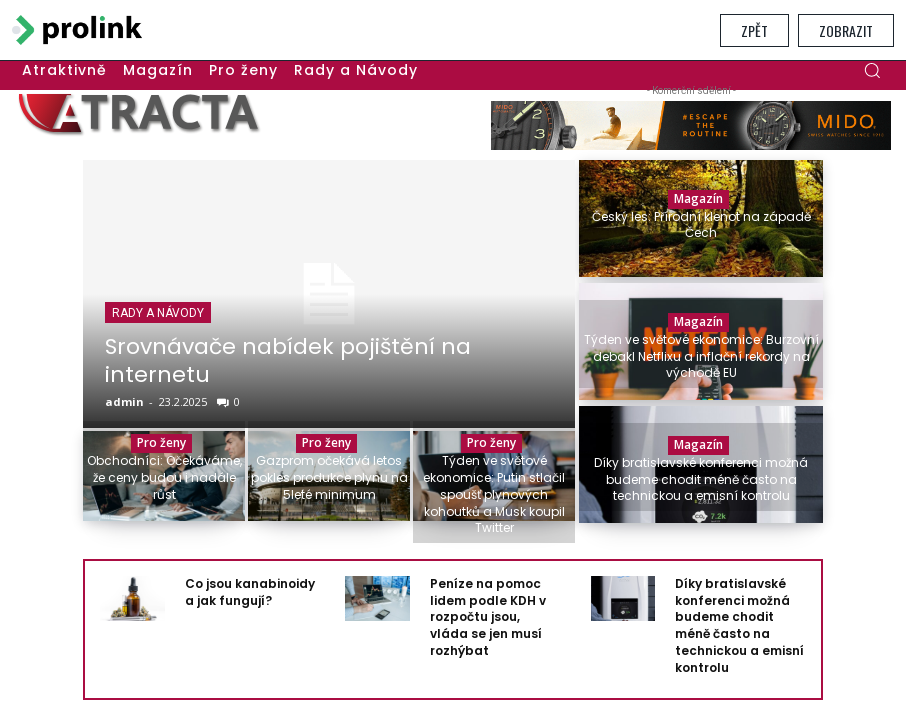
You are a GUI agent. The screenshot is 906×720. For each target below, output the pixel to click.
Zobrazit (846, 30)
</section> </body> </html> (453, 384)
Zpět (754, 30)
